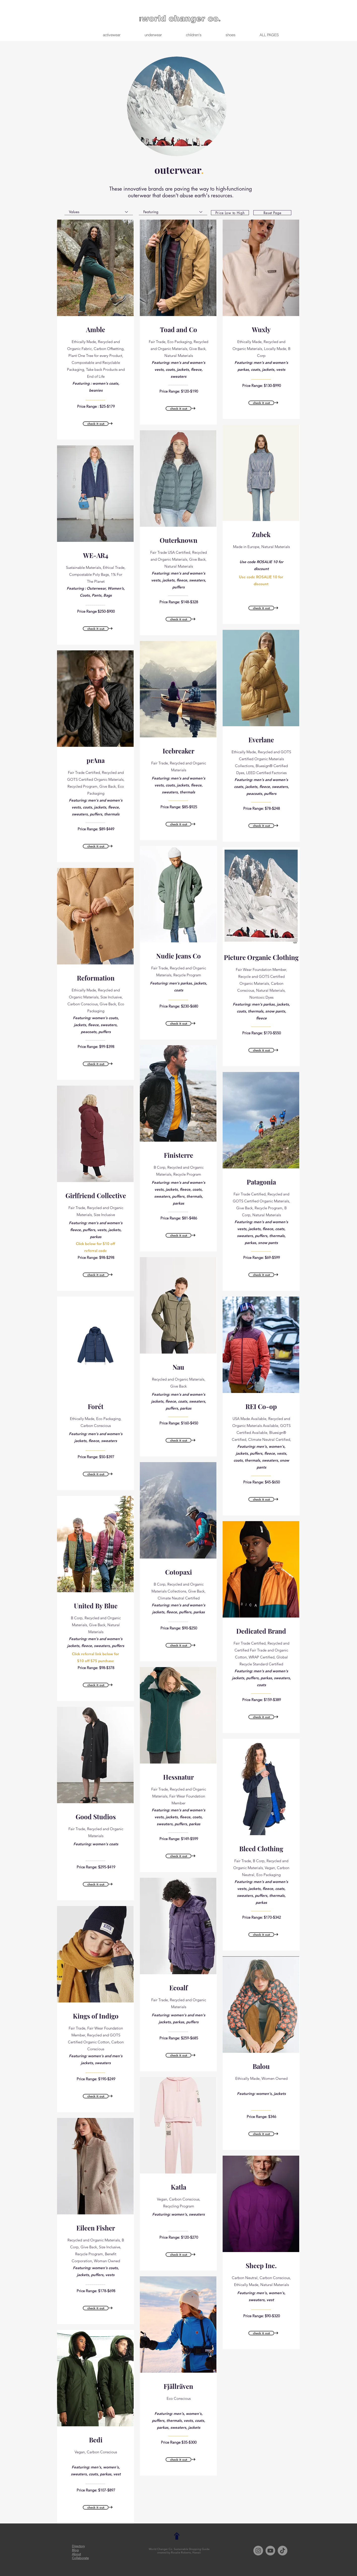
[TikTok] (282, 2550)
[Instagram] (258, 2550)
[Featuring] (173, 211)
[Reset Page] (272, 212)
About (76, 2554)
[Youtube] (270, 2550)
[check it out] (96, 423)
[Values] (98, 211)
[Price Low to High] (230, 212)
